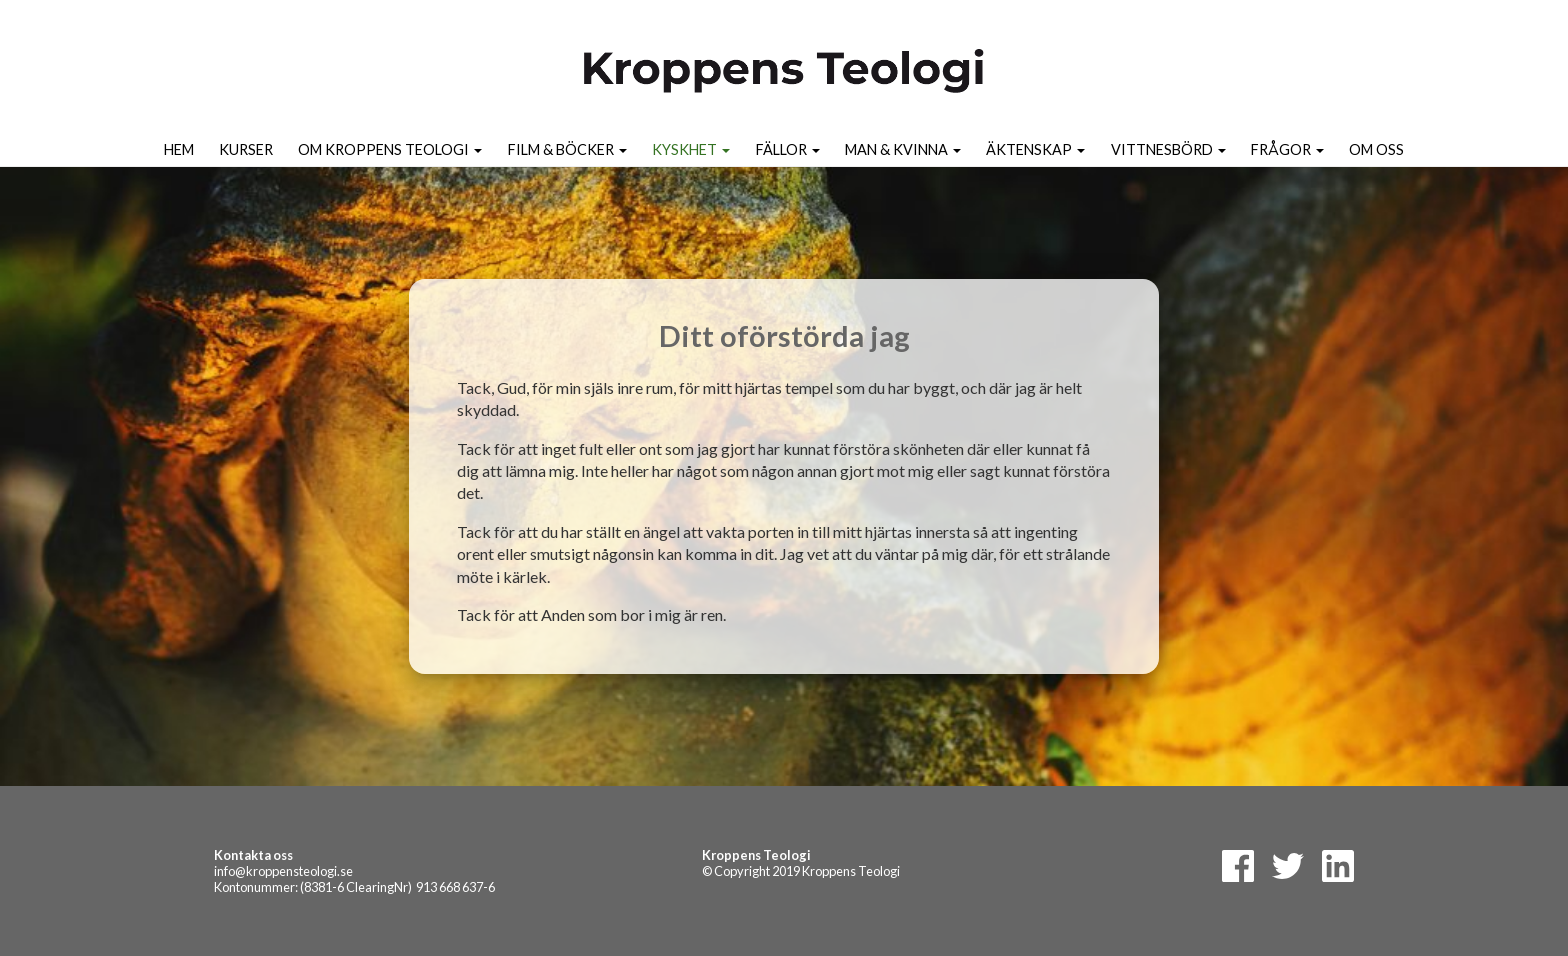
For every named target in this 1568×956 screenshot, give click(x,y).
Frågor (1287, 149)
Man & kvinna (903, 149)
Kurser (246, 149)
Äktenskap (1035, 149)
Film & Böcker (567, 149)
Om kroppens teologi (390, 149)
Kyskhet (691, 149)
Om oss (1376, 149)
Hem (179, 149)
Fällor (788, 149)
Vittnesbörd (1168, 149)
